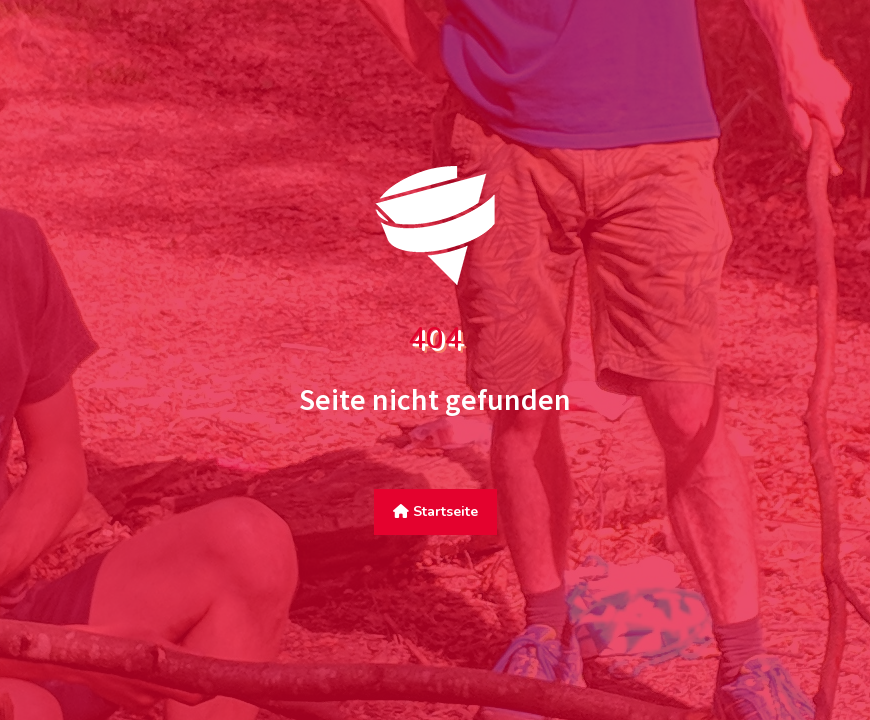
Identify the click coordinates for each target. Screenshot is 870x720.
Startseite (435, 511)
